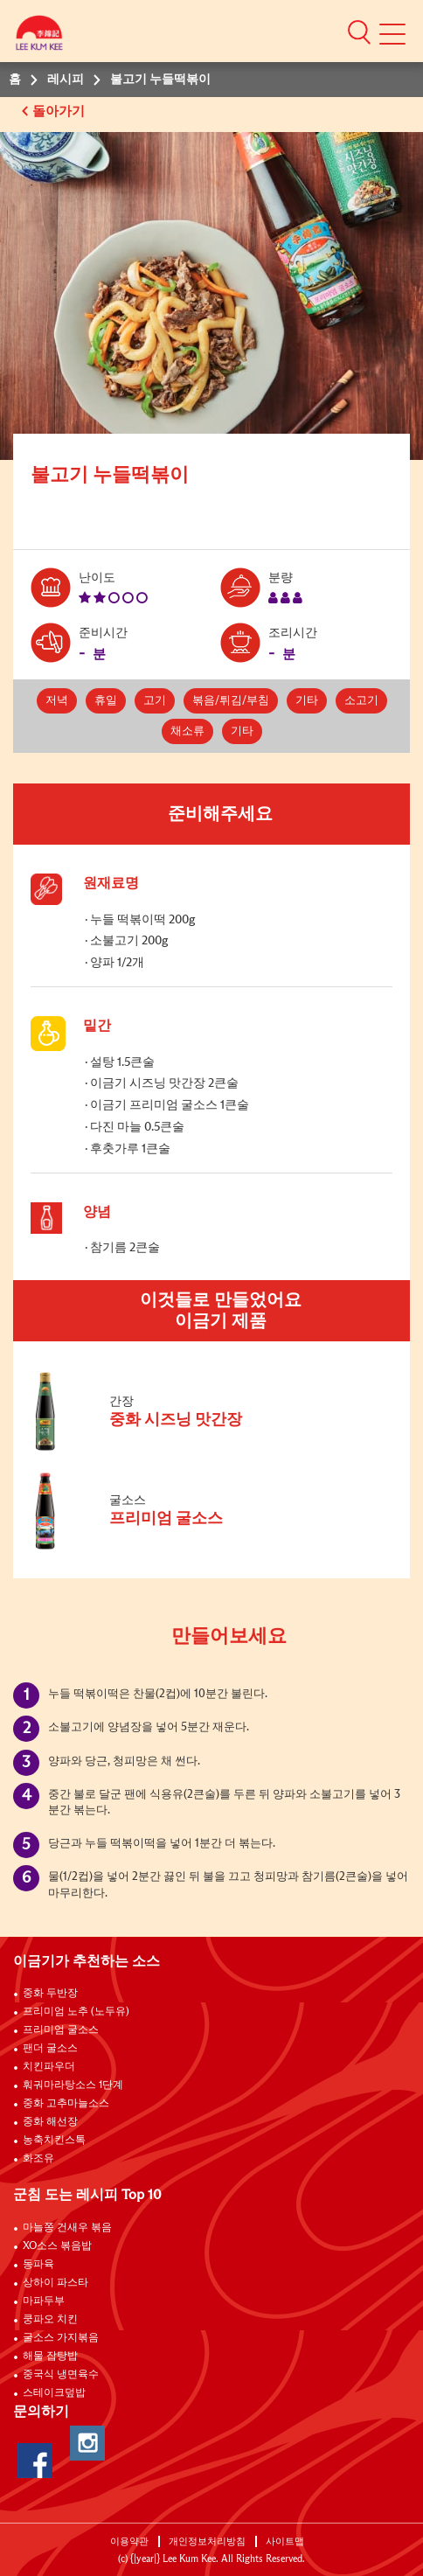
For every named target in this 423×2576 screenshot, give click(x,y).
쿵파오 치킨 (50, 2320)
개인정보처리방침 (207, 2541)
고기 (154, 701)
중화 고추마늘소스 (66, 2104)
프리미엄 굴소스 (61, 2030)
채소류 (187, 731)
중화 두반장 (50, 1993)
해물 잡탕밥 (50, 2356)
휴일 (105, 701)
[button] (359, 31)
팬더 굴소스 (50, 2048)
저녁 (56, 701)
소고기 (361, 701)
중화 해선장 (50, 2122)
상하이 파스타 (55, 2283)
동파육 (38, 2264)
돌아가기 (60, 111)
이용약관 (129, 2541)
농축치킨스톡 (54, 2140)
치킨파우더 (49, 2067)
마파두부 (44, 2301)
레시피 (65, 79)
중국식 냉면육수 (61, 2375)
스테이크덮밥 (54, 2393)
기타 (306, 701)
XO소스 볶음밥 (57, 2246)
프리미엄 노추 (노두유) (76, 2012)
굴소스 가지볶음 (61, 2338)
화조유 (38, 2159)
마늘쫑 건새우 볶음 (67, 2228)
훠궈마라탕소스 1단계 (73, 2085)
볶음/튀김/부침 (230, 701)
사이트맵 (285, 2541)
